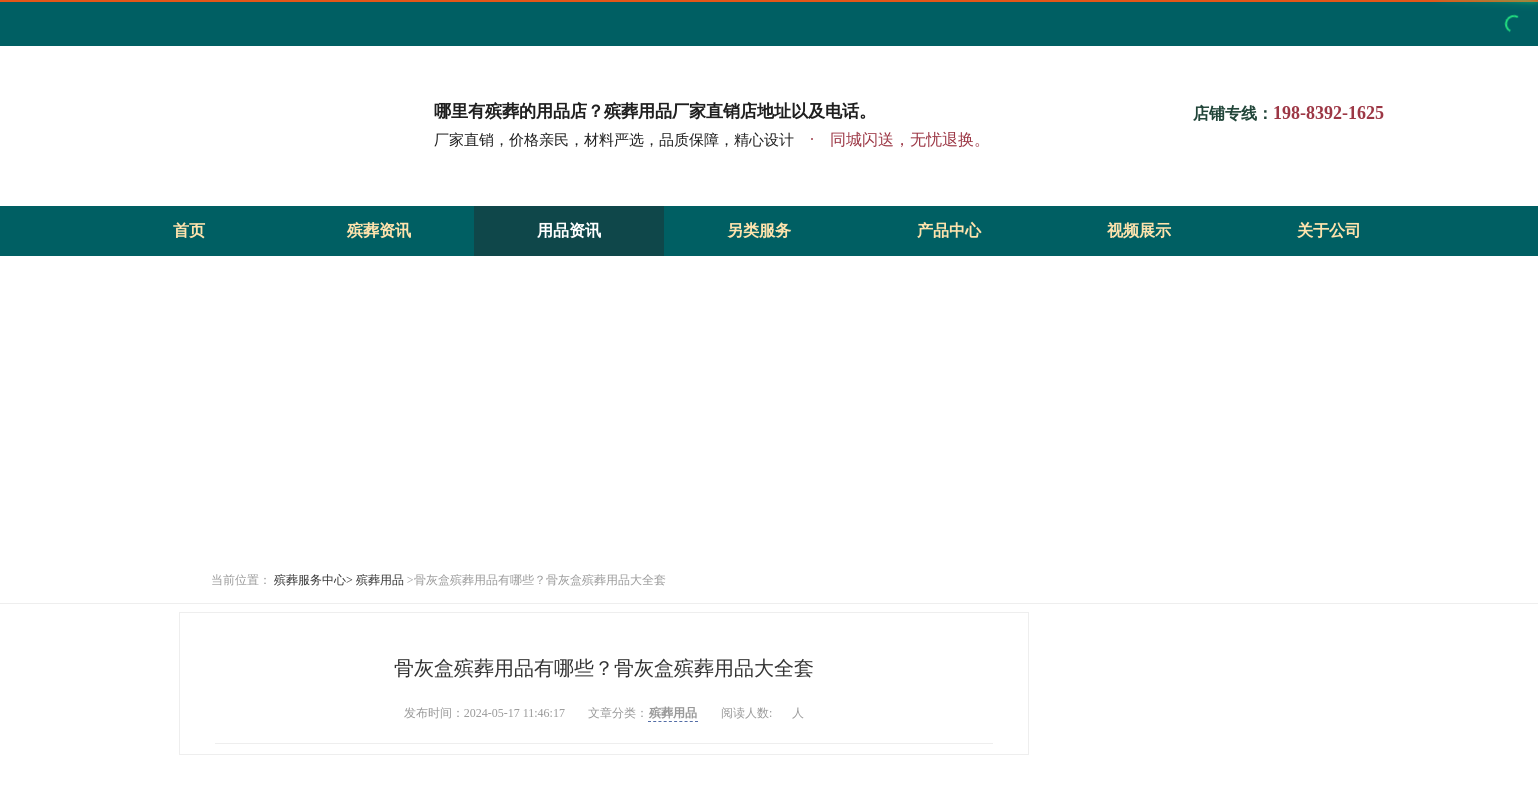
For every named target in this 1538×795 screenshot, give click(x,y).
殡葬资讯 (379, 230)
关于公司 (1329, 230)
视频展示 (1139, 230)
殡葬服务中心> (313, 580)
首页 (189, 230)
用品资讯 (569, 230)
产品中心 (949, 230)
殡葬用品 (380, 580)
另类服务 (759, 230)
